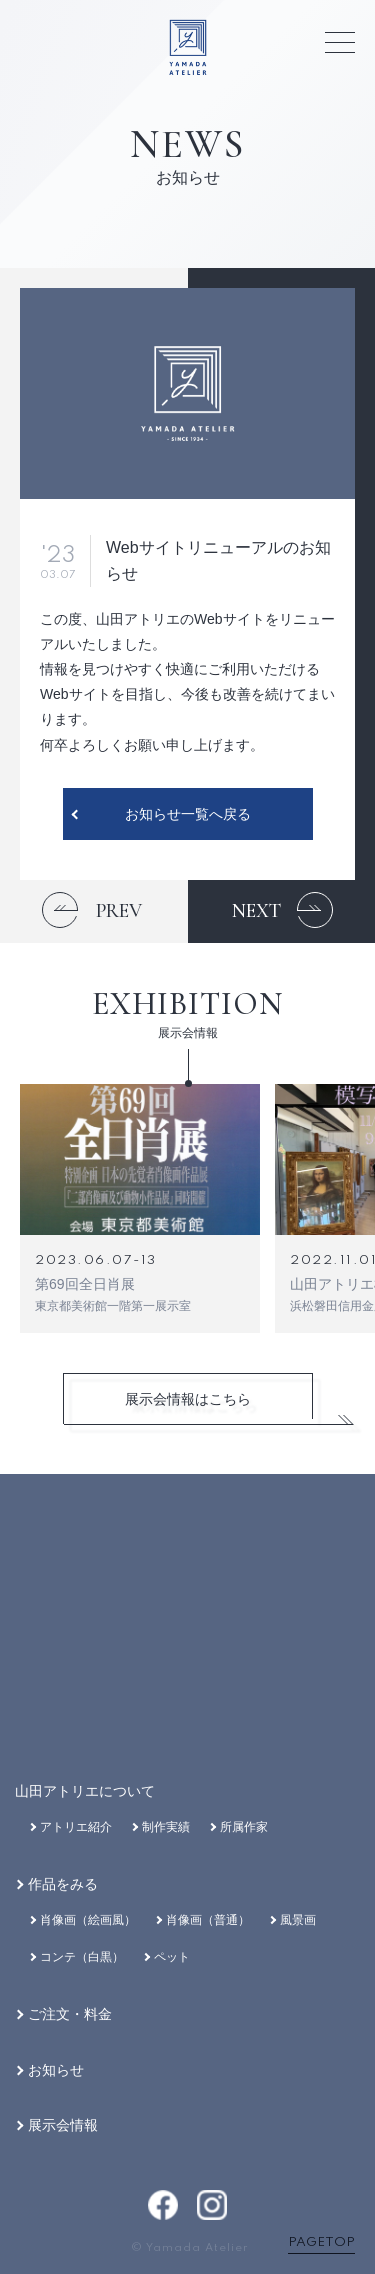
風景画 (298, 1920)
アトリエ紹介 (76, 1827)
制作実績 (166, 1827)
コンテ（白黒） (82, 1957)
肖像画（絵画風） (88, 1920)
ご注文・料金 (70, 2014)
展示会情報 (63, 2125)
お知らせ (56, 2070)
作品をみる (63, 1884)
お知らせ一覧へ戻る (188, 814)
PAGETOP (321, 2242)
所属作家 (244, 1827)
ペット (172, 1957)
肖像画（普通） (208, 1920)
